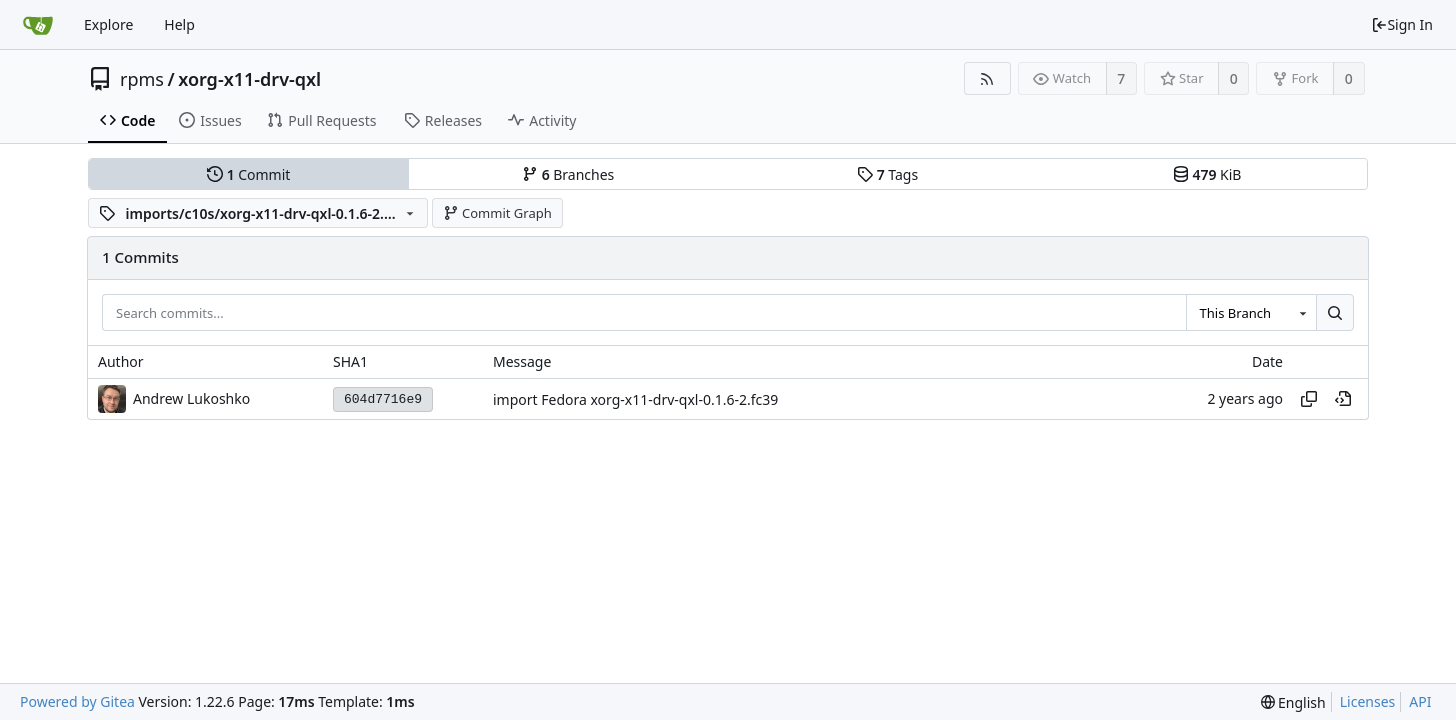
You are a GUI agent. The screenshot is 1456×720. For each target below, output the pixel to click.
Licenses (1368, 701)
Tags (887, 174)
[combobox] (1251, 313)
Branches (568, 174)
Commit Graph (497, 213)
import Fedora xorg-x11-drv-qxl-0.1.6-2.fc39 (635, 399)
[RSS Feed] (987, 78)
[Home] (38, 25)
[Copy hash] (1309, 399)
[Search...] (1335, 313)
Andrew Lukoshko (191, 398)
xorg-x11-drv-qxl (249, 79)
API (1420, 701)
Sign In (1402, 24)
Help (179, 24)
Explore (108, 24)
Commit (248, 174)
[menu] (1293, 702)
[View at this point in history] (1343, 399)
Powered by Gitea (77, 701)
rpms (142, 79)
